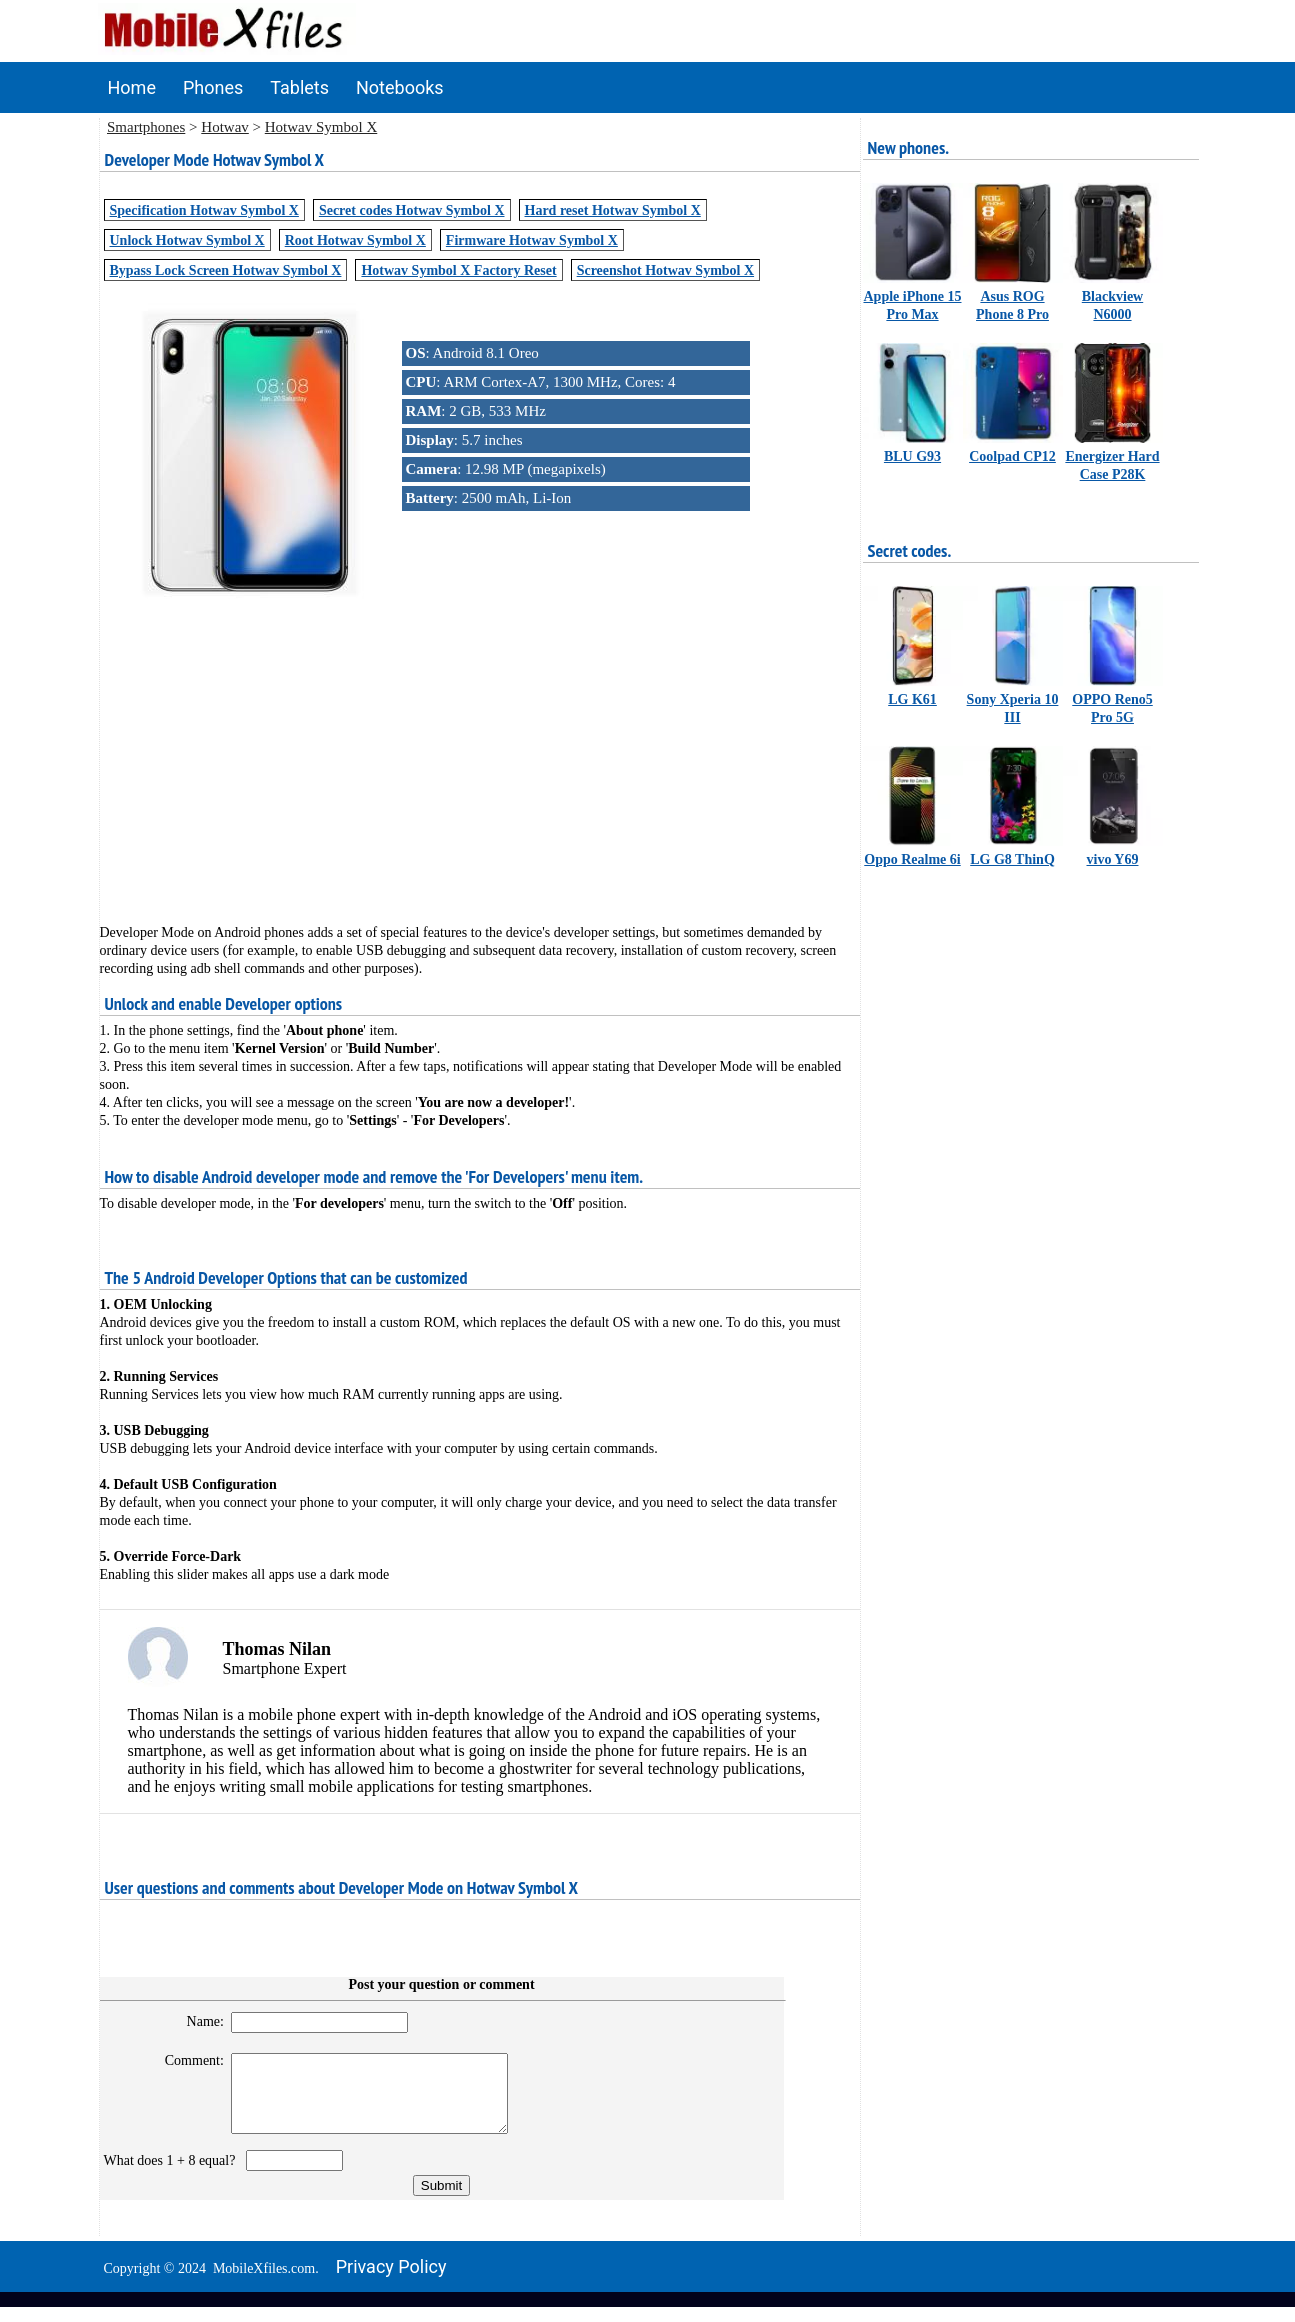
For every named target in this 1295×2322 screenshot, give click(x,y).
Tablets (299, 87)
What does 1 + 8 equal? (173, 2175)
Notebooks (400, 87)
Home (132, 87)
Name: (196, 2021)
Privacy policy (391, 2281)
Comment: (185, 2060)
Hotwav (225, 127)
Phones (213, 87)
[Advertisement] (480, 747)
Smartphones (146, 127)
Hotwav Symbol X (321, 127)
